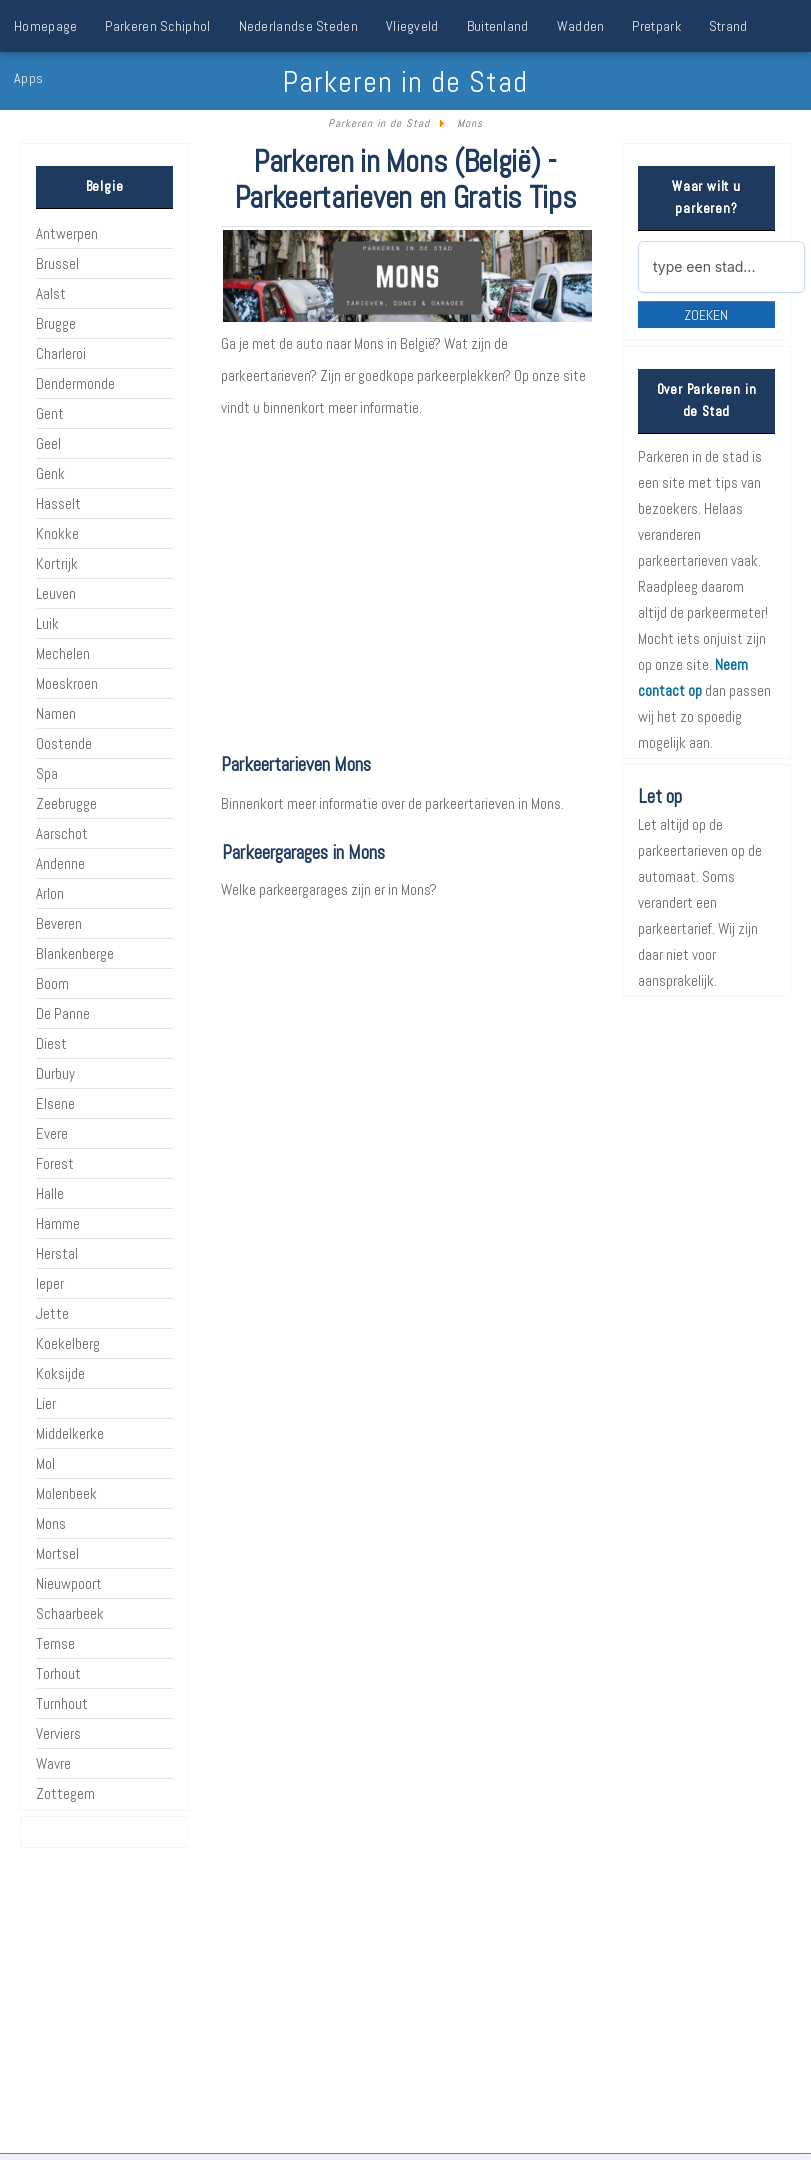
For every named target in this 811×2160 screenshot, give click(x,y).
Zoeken (706, 315)
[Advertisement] (405, 588)
